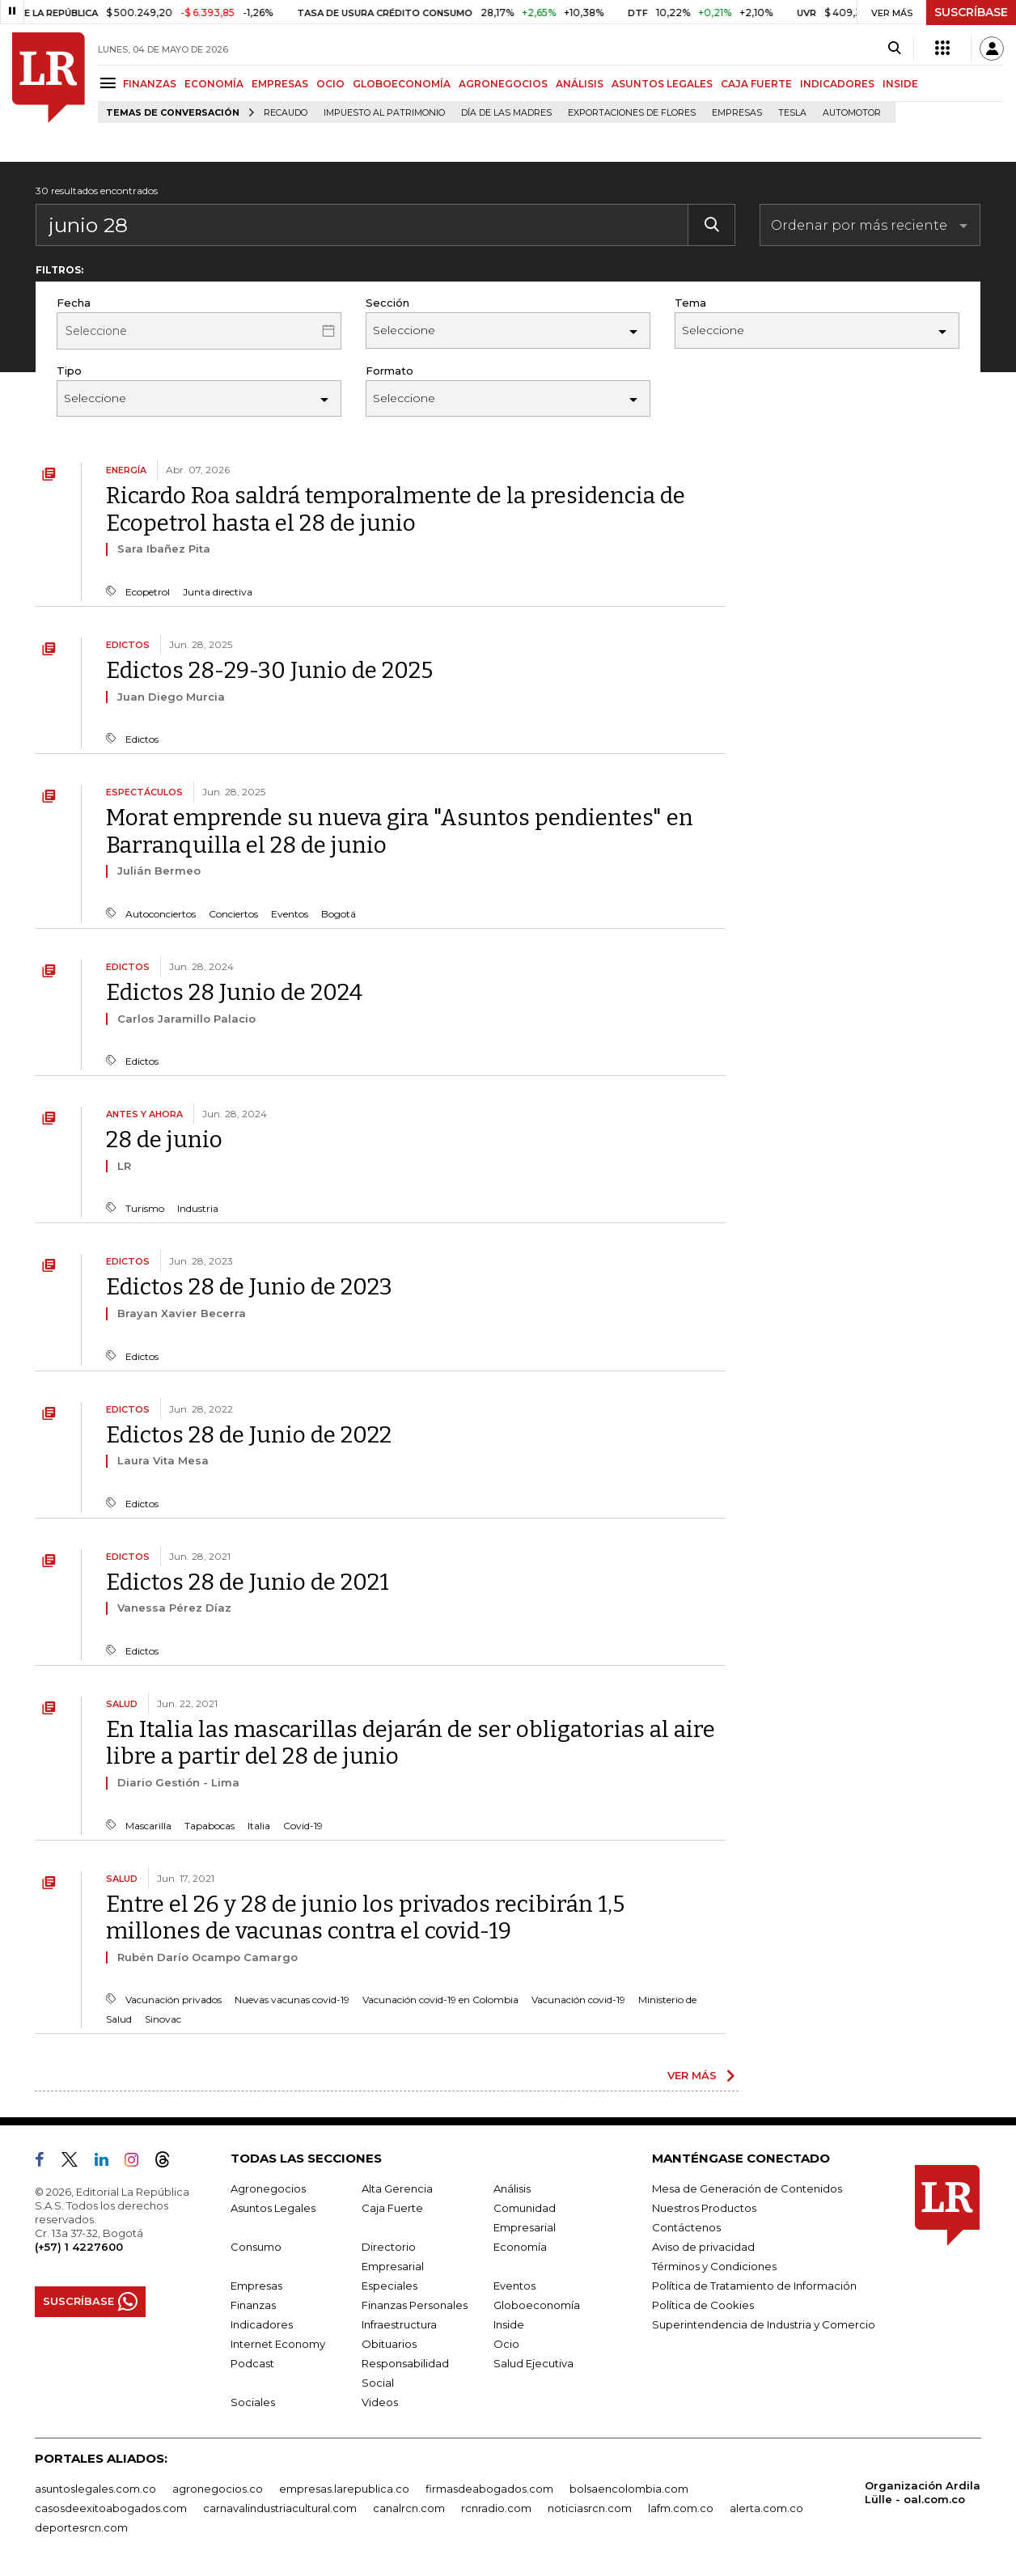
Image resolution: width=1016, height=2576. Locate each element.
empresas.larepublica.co (344, 2488)
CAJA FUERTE (756, 84)
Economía (520, 2246)
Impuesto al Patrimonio (384, 113)
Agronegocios (268, 2188)
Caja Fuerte (392, 2207)
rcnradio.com (496, 2508)
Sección (387, 302)
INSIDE (900, 84)
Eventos (514, 2285)
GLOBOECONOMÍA (402, 84)
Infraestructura (399, 2324)
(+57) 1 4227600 (79, 2246)
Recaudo (285, 113)
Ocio (506, 2343)
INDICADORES (837, 84)
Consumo (256, 2246)
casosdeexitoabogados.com (111, 2508)
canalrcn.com (409, 2508)
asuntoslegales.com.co (95, 2488)
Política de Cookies (703, 2304)
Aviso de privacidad (703, 2246)
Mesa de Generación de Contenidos (747, 2188)
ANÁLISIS (579, 84)
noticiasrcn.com (590, 2508)
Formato (389, 370)
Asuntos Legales (273, 2207)
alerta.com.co (766, 2508)
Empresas (737, 113)
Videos (380, 2402)
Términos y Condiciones (714, 2266)
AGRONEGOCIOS (503, 84)
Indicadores (262, 2324)
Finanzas (253, 2304)
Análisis (512, 2188)
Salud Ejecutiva (533, 2363)
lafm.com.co (680, 2508)
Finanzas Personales (415, 2304)
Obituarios (389, 2343)
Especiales (389, 2285)
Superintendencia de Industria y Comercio (763, 2324)
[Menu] (110, 83)
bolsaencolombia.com (628, 2488)
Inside (508, 2324)
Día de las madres (506, 113)
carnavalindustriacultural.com (280, 2508)
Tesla (792, 113)
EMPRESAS (280, 84)
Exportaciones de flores (632, 113)
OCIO (330, 84)
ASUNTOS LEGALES (662, 84)
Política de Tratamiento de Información (754, 2285)
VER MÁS (692, 2075)
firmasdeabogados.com (489, 2488)
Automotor (852, 113)
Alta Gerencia (397, 2188)
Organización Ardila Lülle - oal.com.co (922, 2492)
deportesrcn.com (81, 2527)
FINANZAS (149, 84)
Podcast (252, 2363)
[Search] (894, 48)
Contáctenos (686, 2227)
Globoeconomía (536, 2304)
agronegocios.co (217, 2488)
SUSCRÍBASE (971, 12)
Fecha (74, 302)
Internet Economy (278, 2343)
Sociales (253, 2402)
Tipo (69, 370)
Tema (690, 302)
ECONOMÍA (213, 84)
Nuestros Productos (704, 2207)
